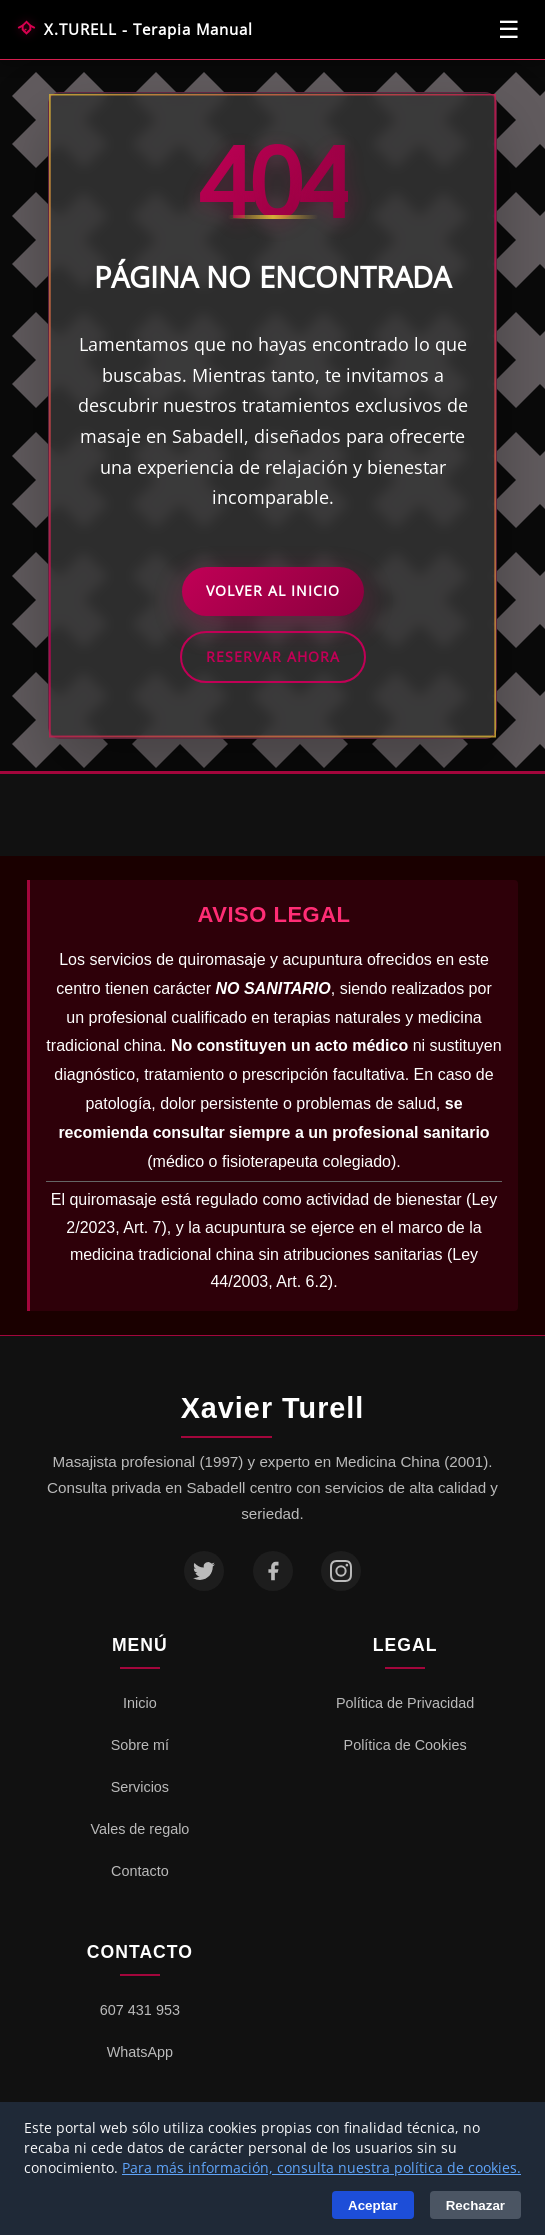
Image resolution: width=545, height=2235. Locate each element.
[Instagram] (341, 1571)
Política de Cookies (405, 1745)
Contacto (140, 1871)
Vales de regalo (139, 1829)
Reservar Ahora (273, 656)
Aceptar (373, 2205)
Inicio (140, 1703)
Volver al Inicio (273, 590)
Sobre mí (140, 1745)
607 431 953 (140, 2010)
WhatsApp (140, 2052)
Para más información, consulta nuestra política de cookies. (321, 2167)
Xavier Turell (273, 1408)
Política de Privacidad (405, 1703)
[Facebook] (273, 1571)
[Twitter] (204, 1571)
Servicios (140, 1787)
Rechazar (475, 2205)
